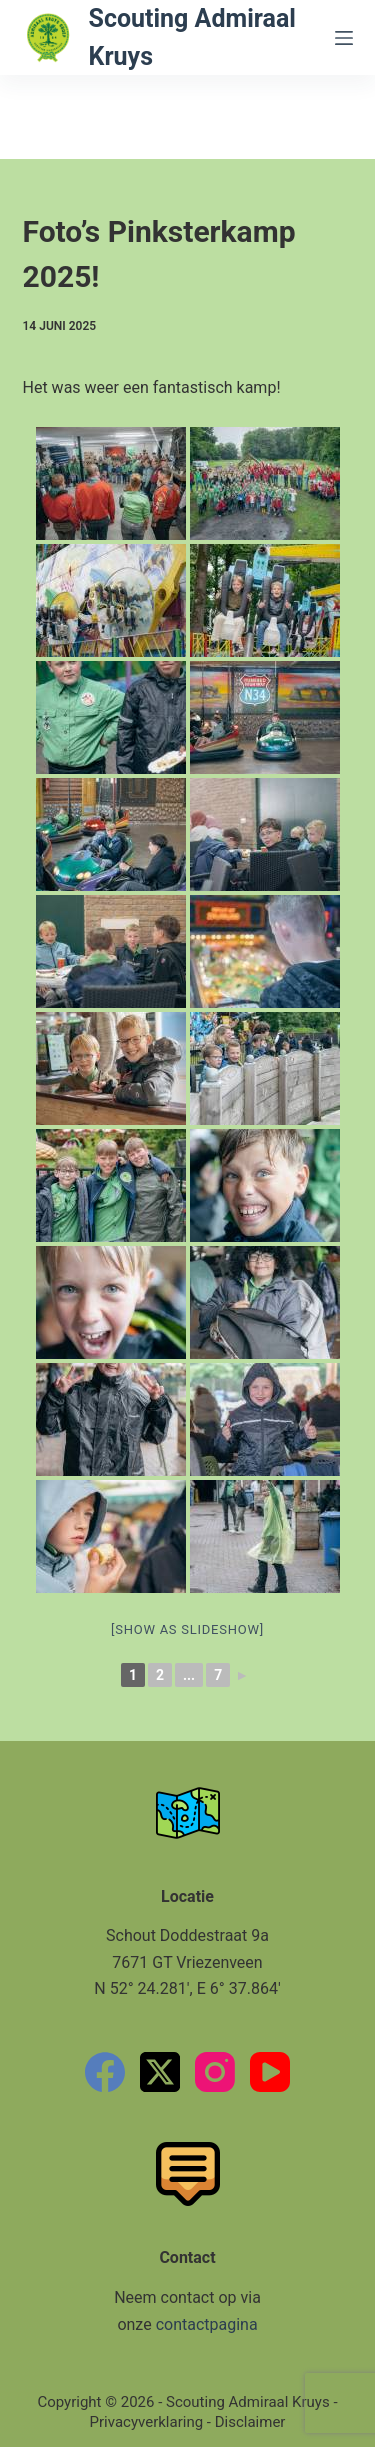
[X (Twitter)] (160, 2072)
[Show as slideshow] (187, 1629)
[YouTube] (270, 2072)
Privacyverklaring (147, 2422)
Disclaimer (250, 2422)
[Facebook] (105, 2072)
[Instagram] (215, 2072)
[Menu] (344, 38)
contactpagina (207, 2324)
